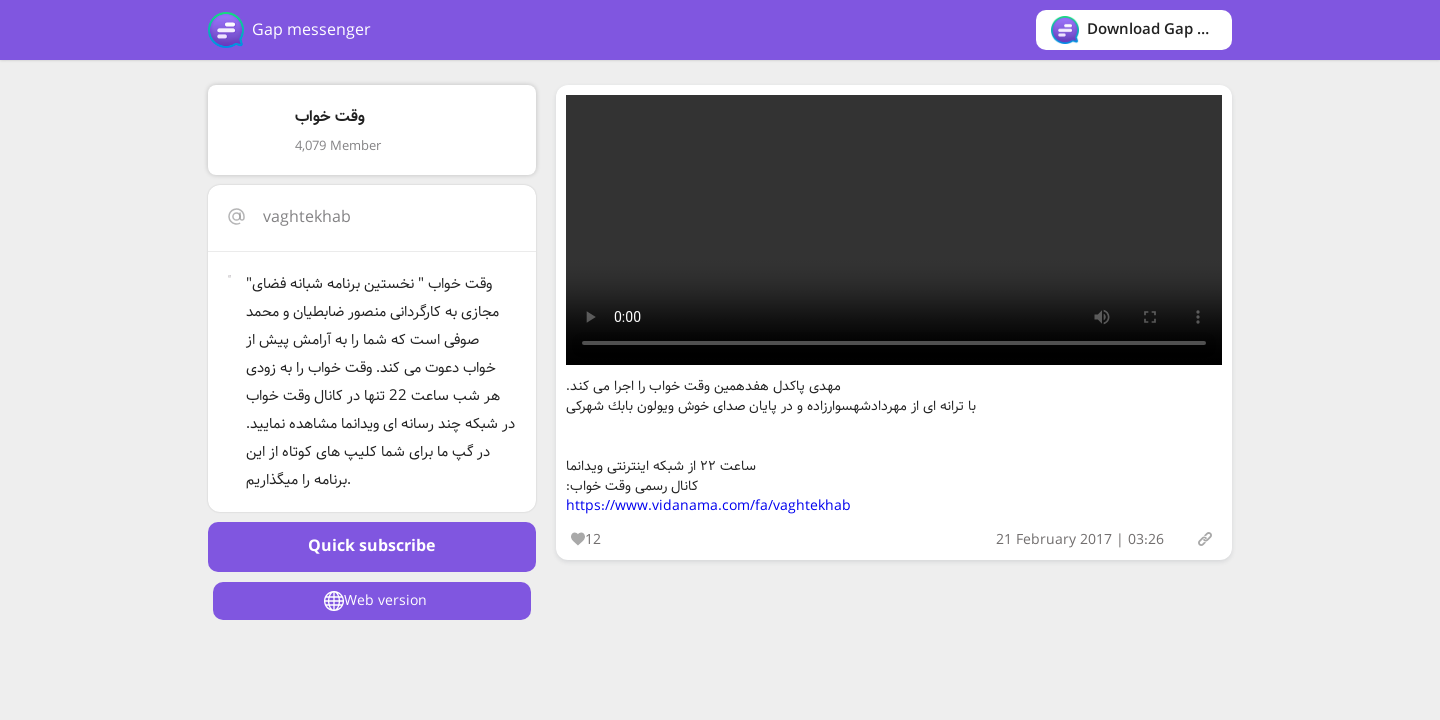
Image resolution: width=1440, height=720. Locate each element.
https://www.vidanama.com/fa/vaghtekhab (708, 506)
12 (586, 540)
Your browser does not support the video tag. (894, 230)
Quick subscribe (371, 546)
